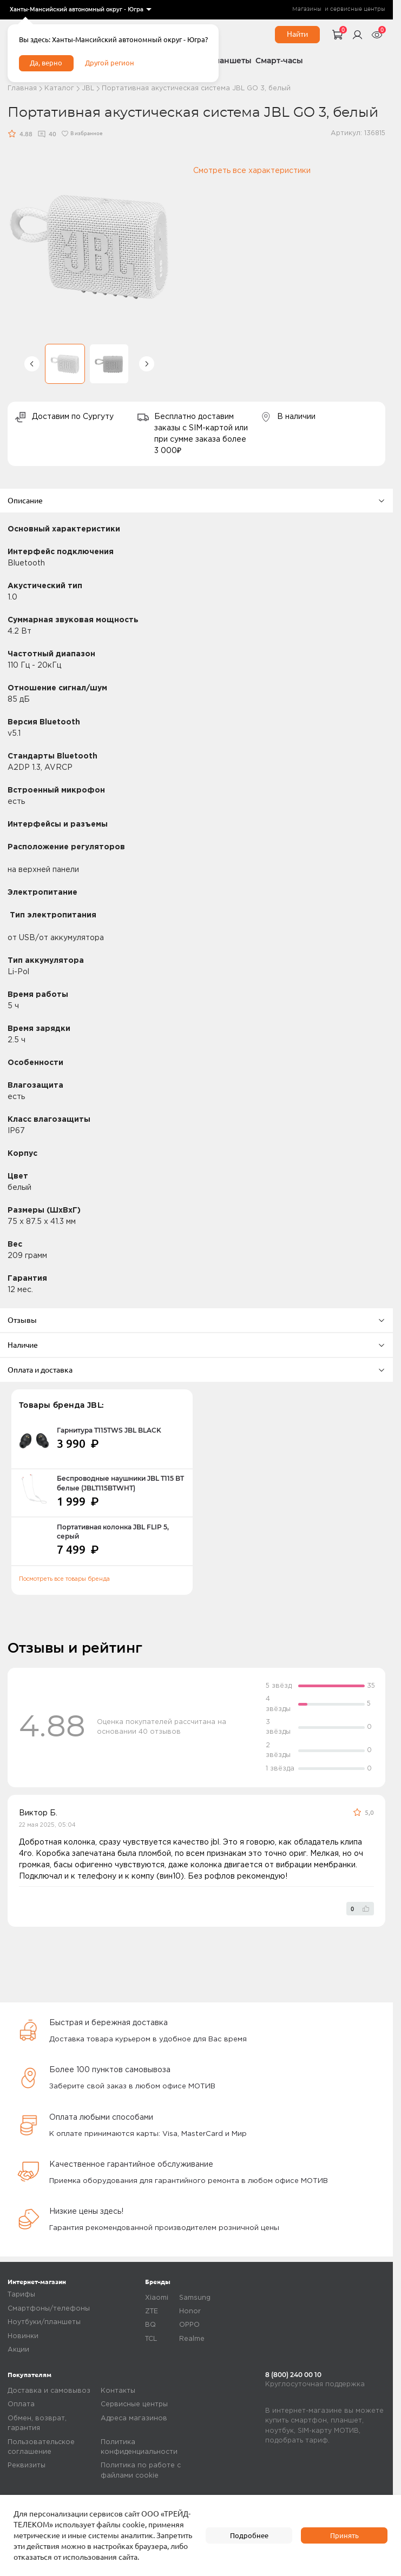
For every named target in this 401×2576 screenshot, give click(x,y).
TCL (151, 2339)
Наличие (196, 1345)
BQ (150, 2325)
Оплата (21, 2404)
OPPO (189, 2325)
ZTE (151, 2311)
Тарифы (21, 2295)
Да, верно (48, 65)
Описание (196, 500)
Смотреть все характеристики (252, 171)
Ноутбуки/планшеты (44, 2322)
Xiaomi (156, 2298)
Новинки (23, 2336)
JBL (88, 88)
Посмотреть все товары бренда (64, 1579)
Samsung (195, 2298)
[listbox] (80, 9)
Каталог (59, 88)
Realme (192, 2339)
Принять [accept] (344, 2535)
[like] (360, 1908)
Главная (22, 88)
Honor (190, 2311)
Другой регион (115, 65)
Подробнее (249, 2535)
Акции (18, 2350)
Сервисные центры (134, 2404)
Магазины (306, 9)
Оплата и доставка (196, 1370)
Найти (297, 34)
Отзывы (196, 1320)
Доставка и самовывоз (49, 2391)
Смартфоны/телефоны (49, 2309)
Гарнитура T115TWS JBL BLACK (109, 1430)
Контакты (118, 2391)
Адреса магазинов (134, 2418)
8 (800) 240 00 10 (293, 2375)
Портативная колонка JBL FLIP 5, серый (113, 1532)
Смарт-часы (279, 60)
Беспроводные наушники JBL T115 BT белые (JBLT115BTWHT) (120, 1483)
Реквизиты (26, 2465)
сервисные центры (357, 9)
